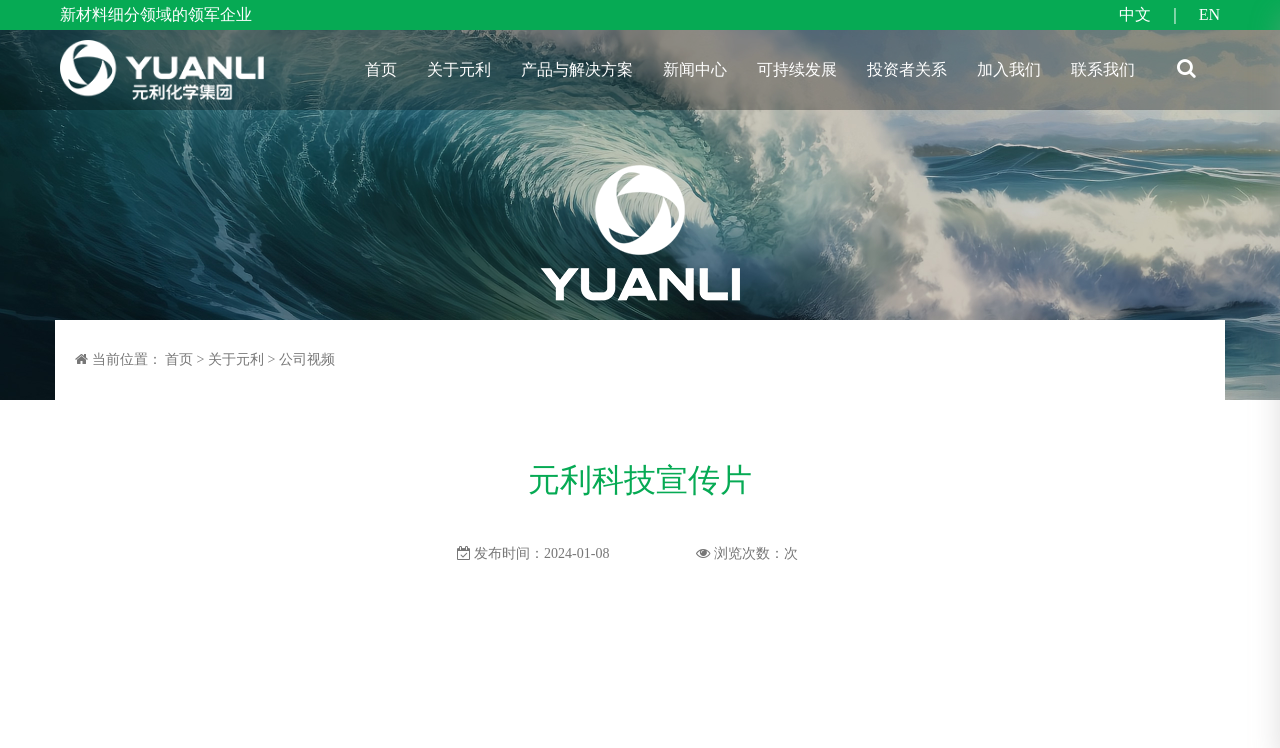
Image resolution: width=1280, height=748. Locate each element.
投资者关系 (907, 69)
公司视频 (307, 359)
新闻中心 (695, 69)
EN (1209, 14)
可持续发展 (797, 69)
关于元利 (459, 69)
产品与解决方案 (577, 69)
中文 (1135, 14)
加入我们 (1009, 69)
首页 (381, 69)
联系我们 (1103, 69)
